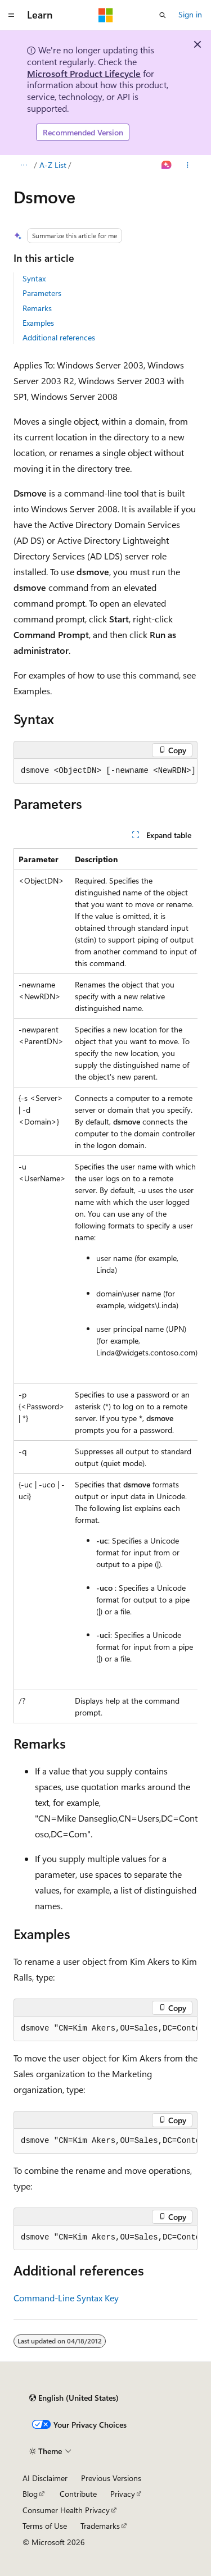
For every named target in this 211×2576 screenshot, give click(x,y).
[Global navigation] (11, 15)
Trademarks (100, 2525)
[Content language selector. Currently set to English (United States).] (74, 2398)
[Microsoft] (105, 15)
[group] (105, 771)
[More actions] (187, 165)
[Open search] (162, 15)
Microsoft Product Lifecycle (84, 73)
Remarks (37, 308)
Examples (38, 322)
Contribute (78, 2493)
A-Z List (52, 165)
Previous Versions (111, 2478)
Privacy (122, 2493)
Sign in (190, 14)
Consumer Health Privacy (66, 2510)
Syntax (34, 278)
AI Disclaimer (45, 2478)
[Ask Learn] (167, 165)
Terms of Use (45, 2525)
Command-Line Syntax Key (66, 2298)
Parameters (42, 293)
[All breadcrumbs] (23, 165)
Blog (30, 2493)
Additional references (59, 337)
